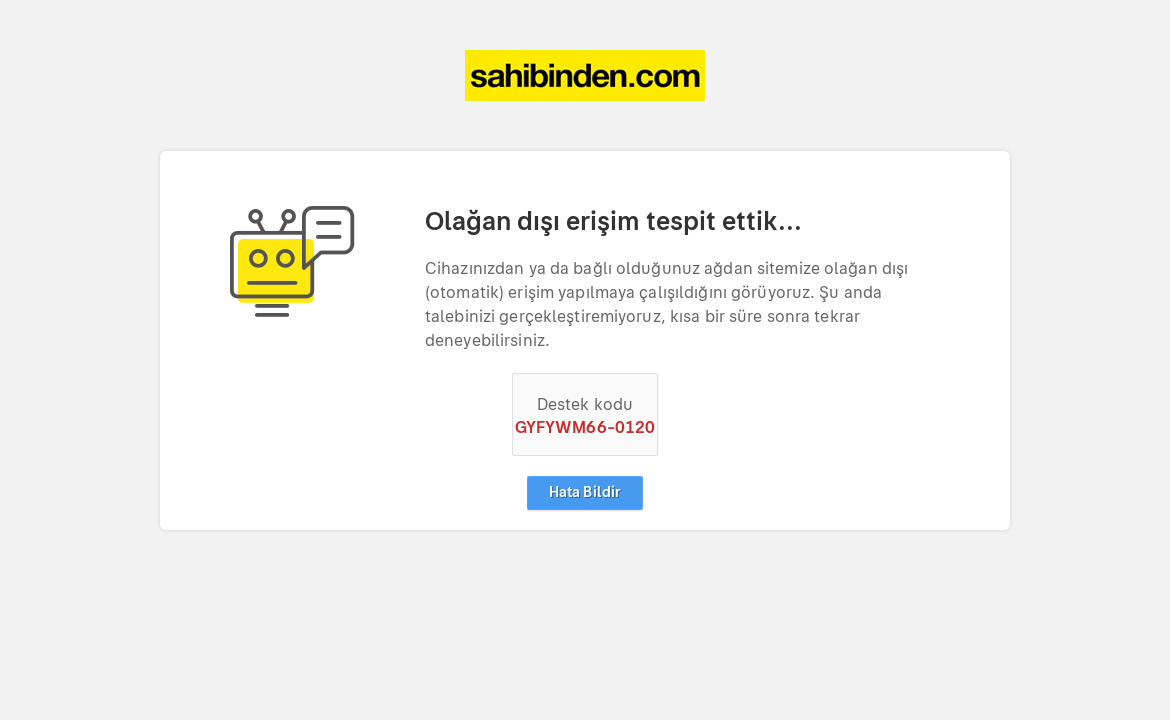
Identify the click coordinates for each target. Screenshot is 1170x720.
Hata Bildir (585, 492)
